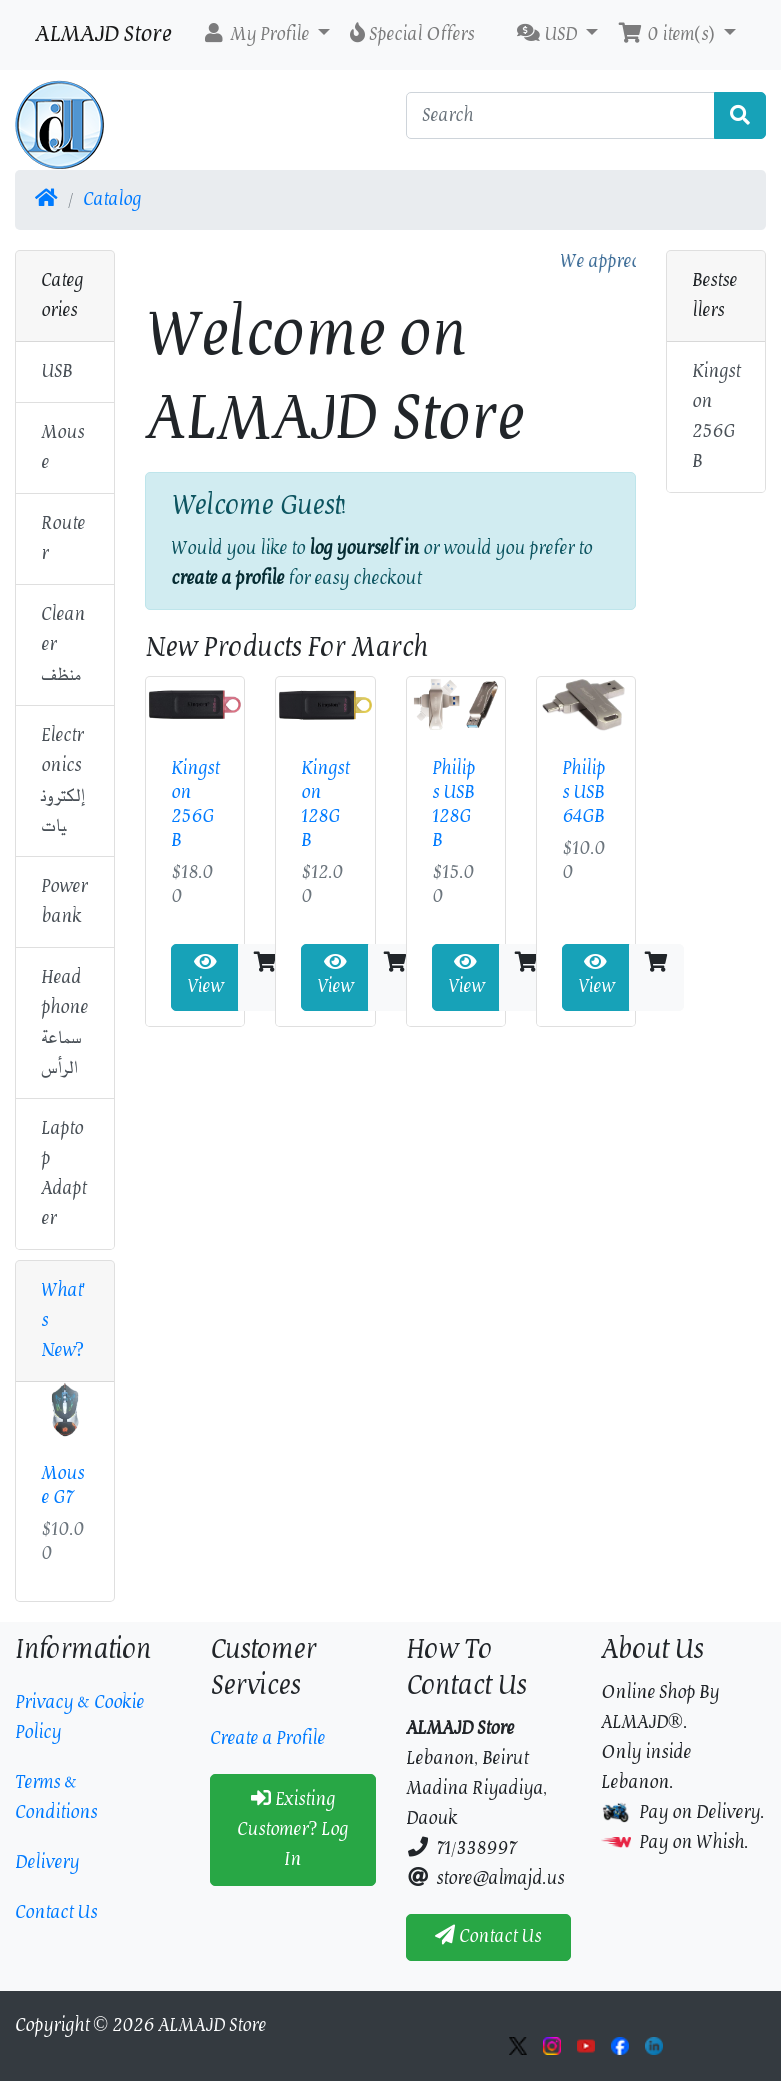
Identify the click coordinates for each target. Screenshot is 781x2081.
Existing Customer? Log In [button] (292, 1829)
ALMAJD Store (103, 34)
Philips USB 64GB (583, 792)
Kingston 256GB (195, 804)
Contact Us (56, 1912)
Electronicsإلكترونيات (63, 780)
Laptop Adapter (63, 1173)
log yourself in (364, 548)
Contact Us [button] (488, 1936)
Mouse (62, 447)
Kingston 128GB (325, 804)
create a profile (227, 578)
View (205, 977)
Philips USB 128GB (453, 804)
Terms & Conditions (56, 1797)
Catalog (112, 199)
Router (63, 538)
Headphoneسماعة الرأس (64, 1022)
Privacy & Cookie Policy (79, 1717)
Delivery (47, 1862)
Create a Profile (267, 1738)
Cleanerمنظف (63, 644)
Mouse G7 (62, 1485)
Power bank (64, 901)
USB (56, 371)
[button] (265, 35)
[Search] (561, 115)
